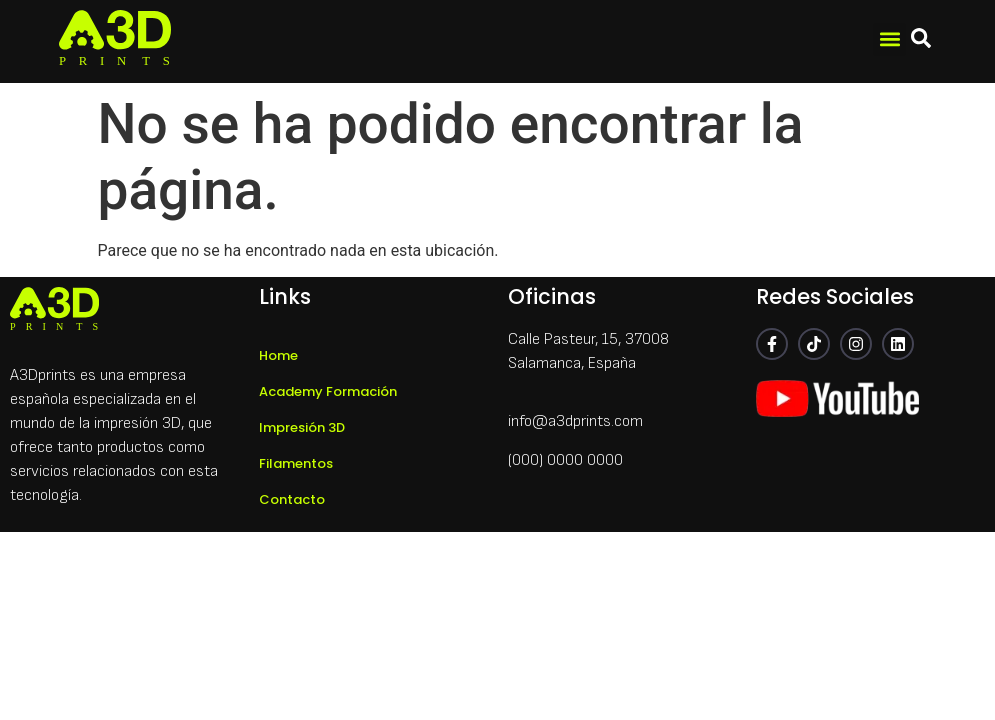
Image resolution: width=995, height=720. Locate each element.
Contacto (292, 499)
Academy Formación (328, 391)
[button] (889, 39)
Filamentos (296, 463)
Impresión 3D (302, 427)
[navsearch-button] (921, 41)
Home (278, 355)
